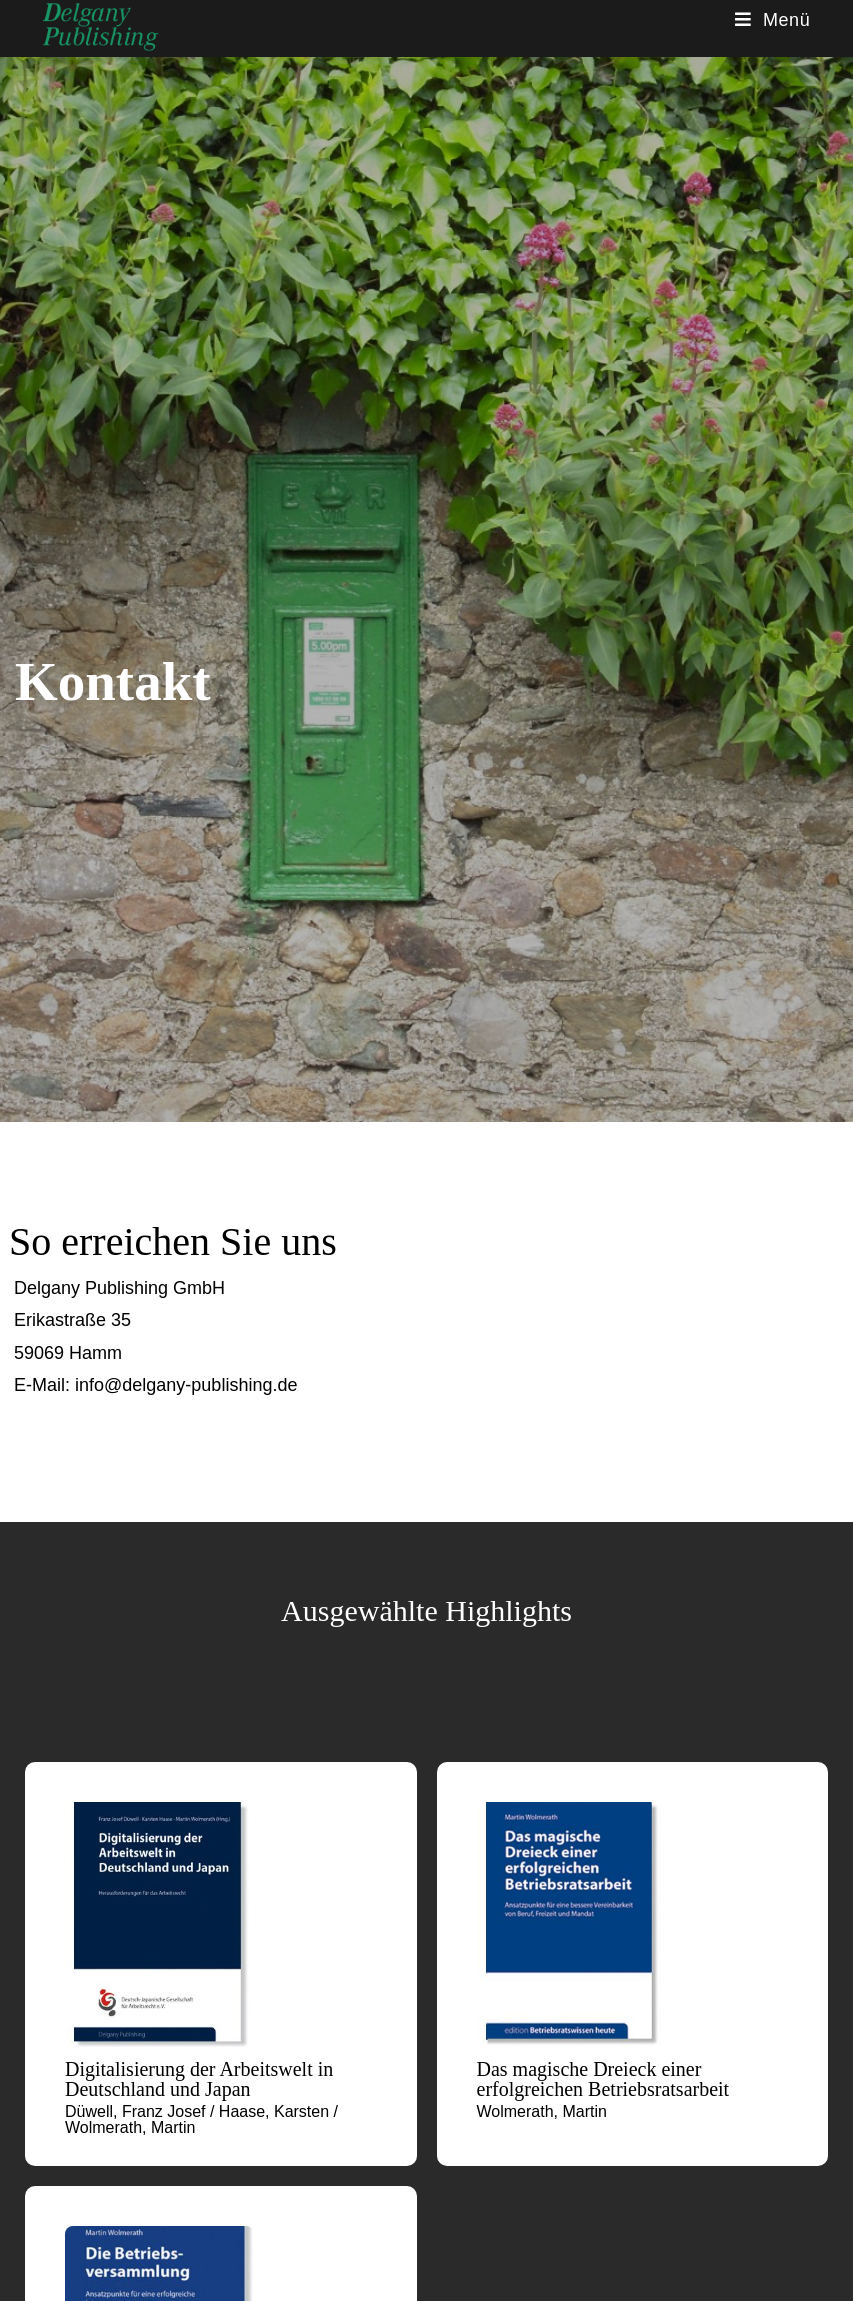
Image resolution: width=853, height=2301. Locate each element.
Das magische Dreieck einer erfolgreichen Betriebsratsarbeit (603, 2079)
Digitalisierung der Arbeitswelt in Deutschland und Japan (199, 2079)
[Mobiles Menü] (773, 20)
